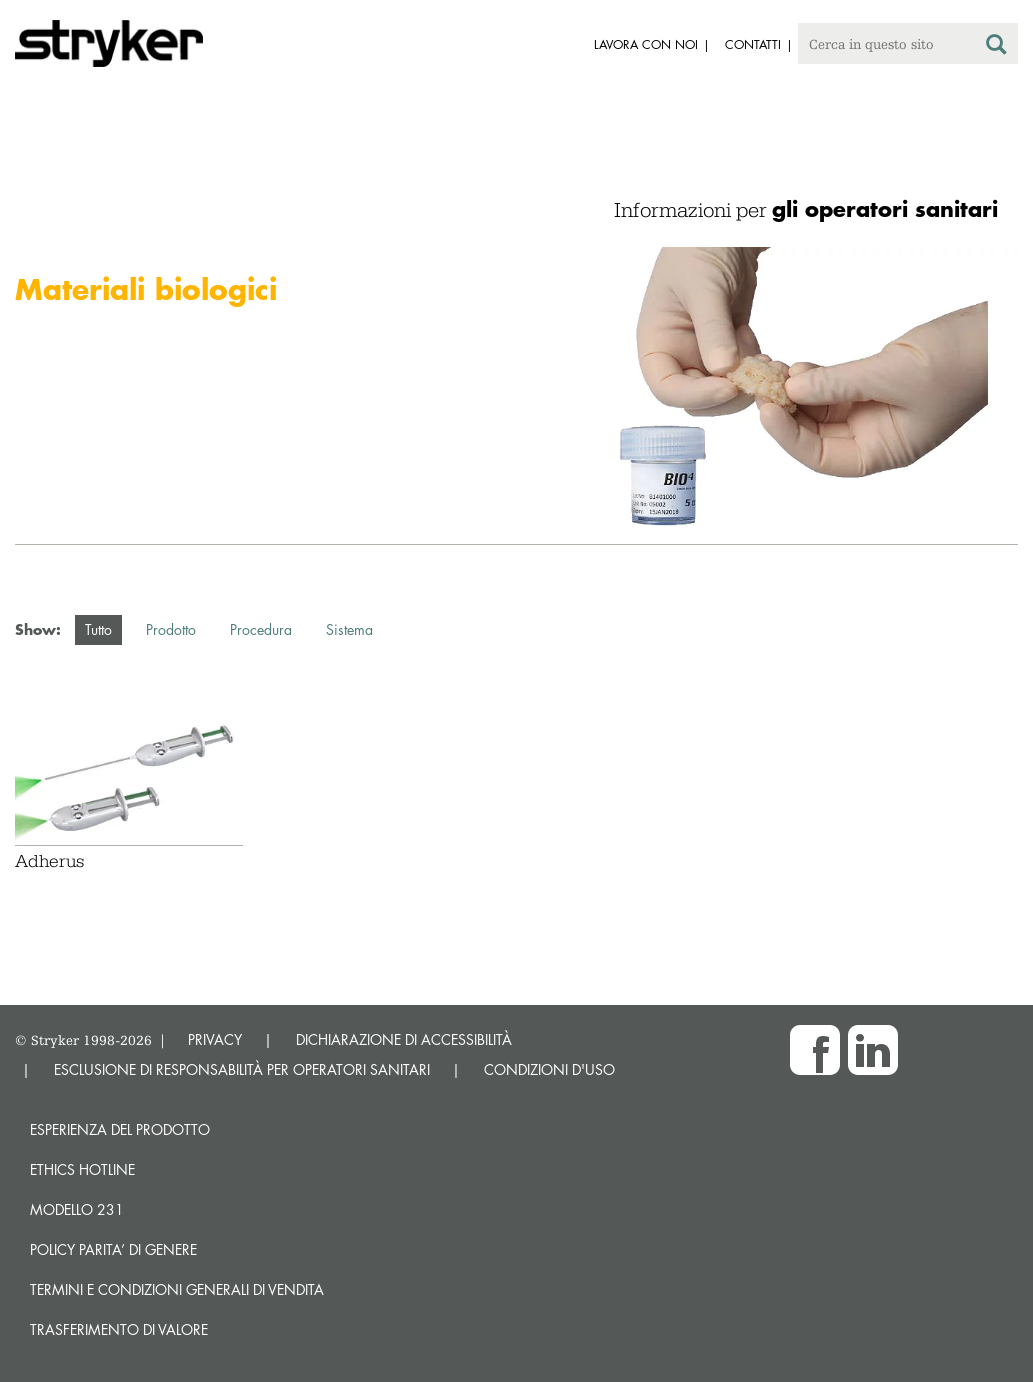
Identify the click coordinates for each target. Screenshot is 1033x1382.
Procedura (261, 629)
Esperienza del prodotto (120, 1129)
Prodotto (171, 629)
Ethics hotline (82, 1169)
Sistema (349, 629)
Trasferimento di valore (119, 1329)
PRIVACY (215, 1039)
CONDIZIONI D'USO (549, 1069)
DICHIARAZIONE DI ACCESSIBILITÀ (404, 1039)
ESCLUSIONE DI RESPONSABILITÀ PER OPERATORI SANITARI (242, 1069)
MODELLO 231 (77, 1209)
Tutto (98, 629)
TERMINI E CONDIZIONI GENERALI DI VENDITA (177, 1289)
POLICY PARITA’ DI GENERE (113, 1249)
